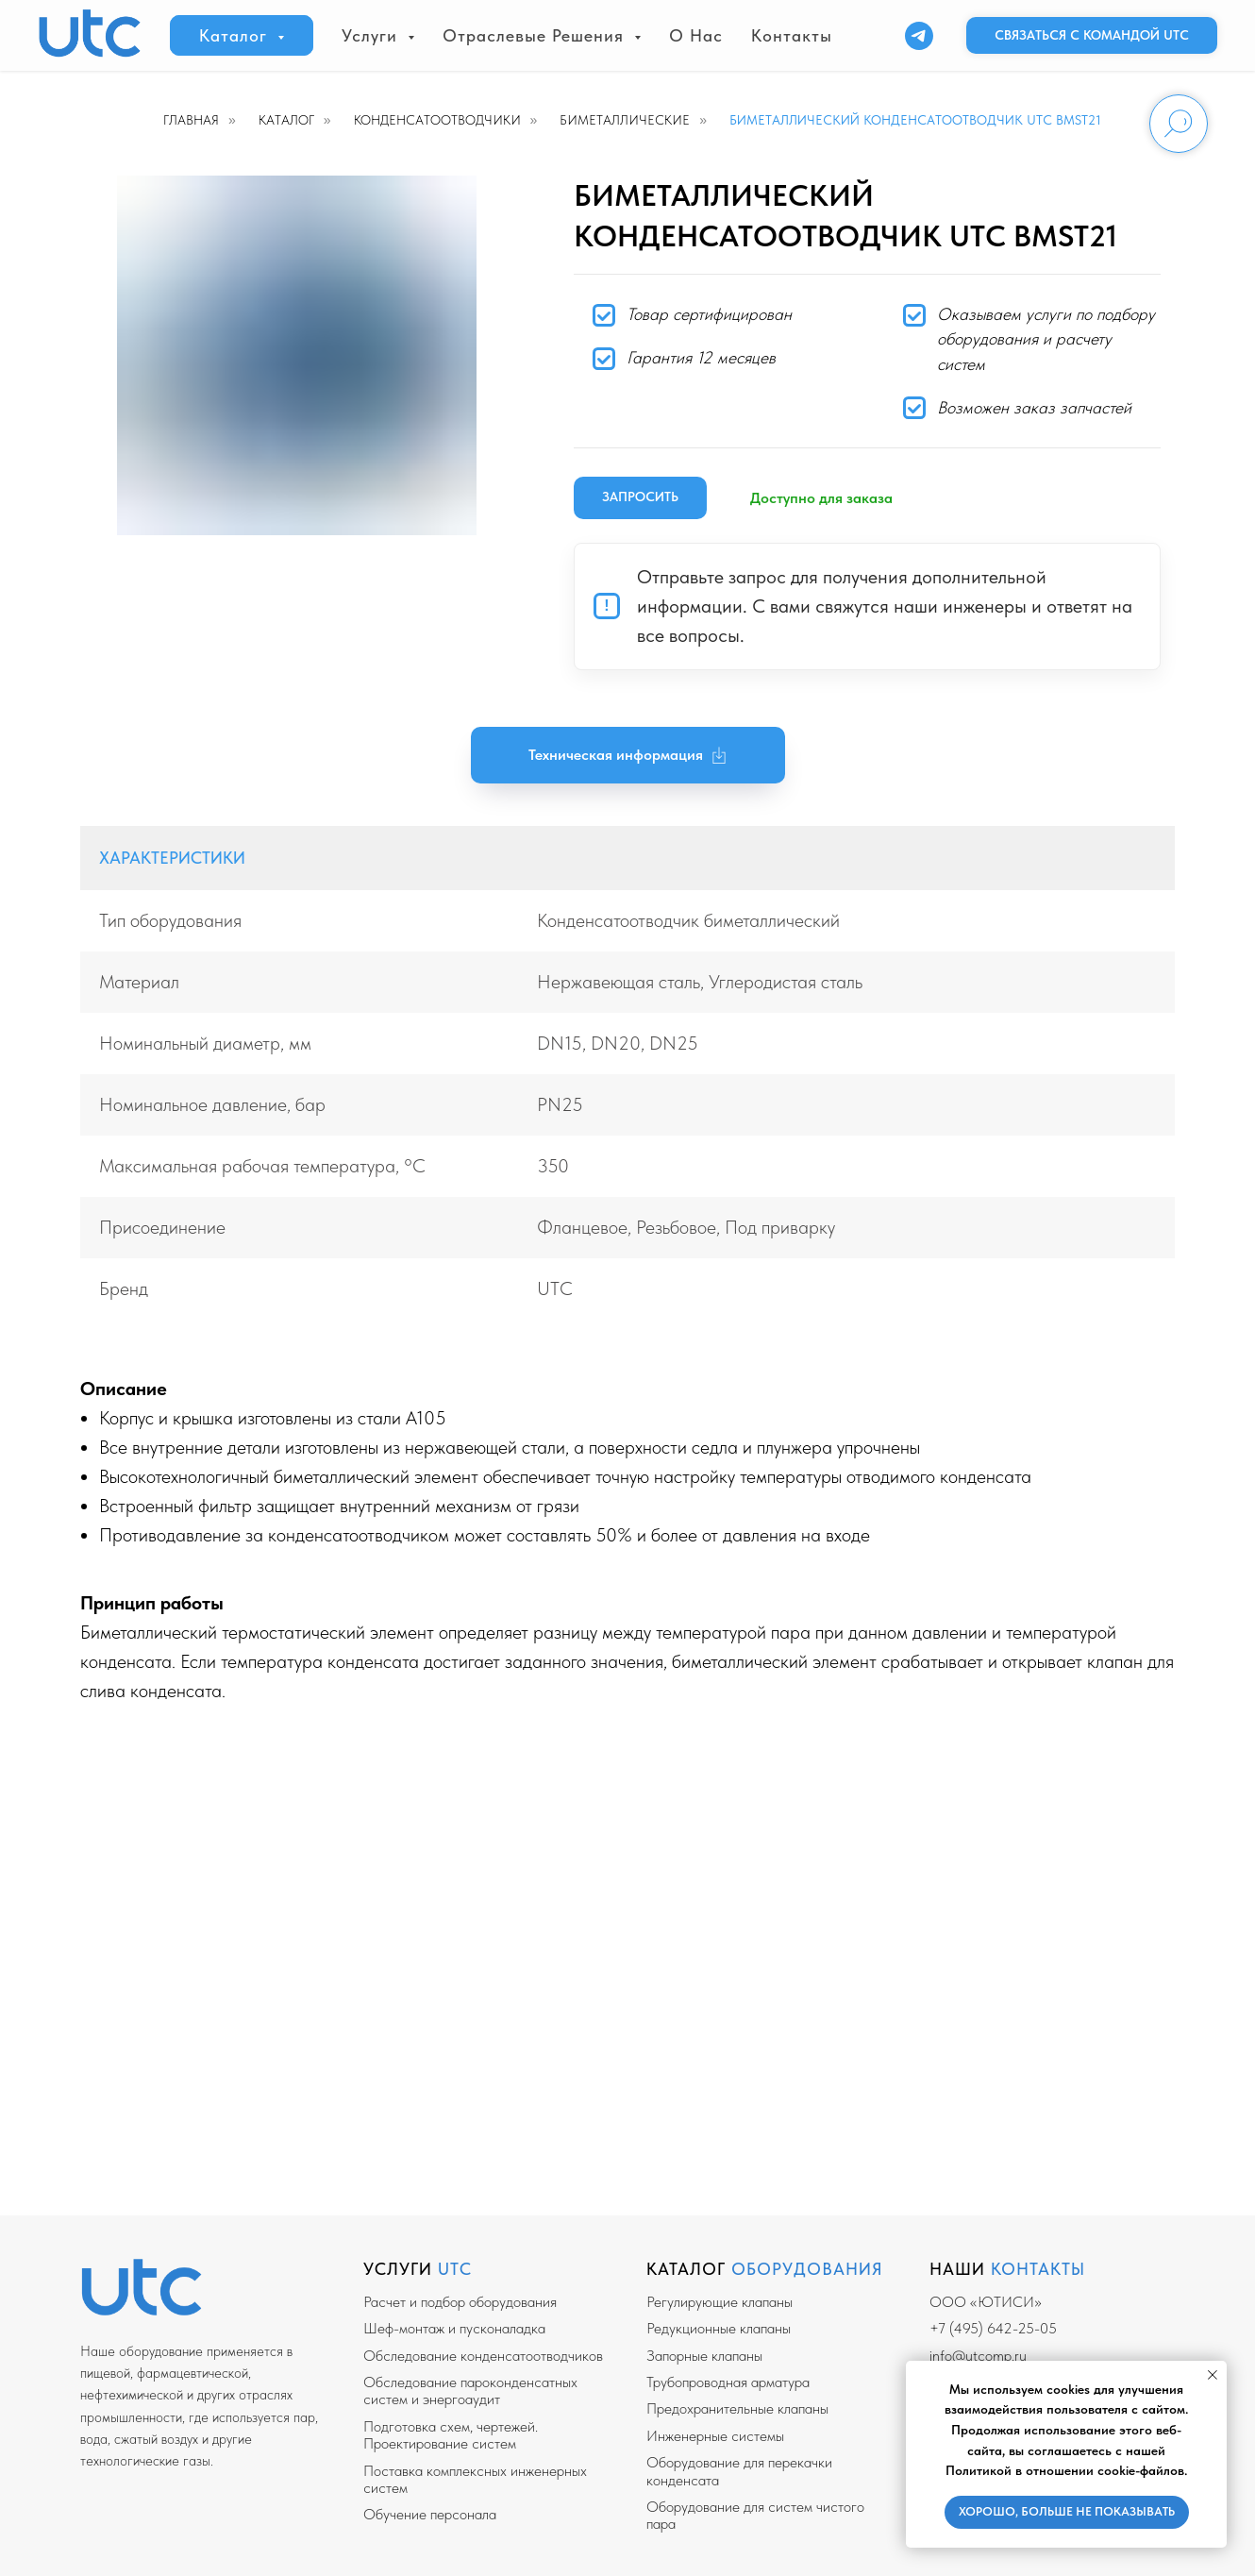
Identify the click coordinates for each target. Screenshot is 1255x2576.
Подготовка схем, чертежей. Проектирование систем (450, 2434)
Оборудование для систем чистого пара (755, 2515)
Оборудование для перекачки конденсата (739, 2470)
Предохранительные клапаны (737, 2408)
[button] (1091, 36)
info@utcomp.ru (978, 2356)
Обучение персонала (429, 2514)
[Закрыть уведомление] (1212, 2375)
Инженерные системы (715, 2436)
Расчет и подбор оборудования (460, 2302)
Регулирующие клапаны (719, 2302)
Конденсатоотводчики (437, 119)
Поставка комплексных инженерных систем (475, 2479)
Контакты (791, 35)
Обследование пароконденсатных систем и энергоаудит (470, 2390)
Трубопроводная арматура (728, 2382)
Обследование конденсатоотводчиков (483, 2356)
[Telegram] (919, 36)
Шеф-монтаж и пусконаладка (454, 2328)
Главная (191, 119)
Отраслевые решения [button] (536, 35)
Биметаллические (625, 119)
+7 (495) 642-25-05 (993, 2328)
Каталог (286, 119)
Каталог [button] (236, 35)
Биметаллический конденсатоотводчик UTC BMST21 (915, 119)
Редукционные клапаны (718, 2328)
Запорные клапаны (704, 2356)
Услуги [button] (372, 35)
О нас (696, 35)
